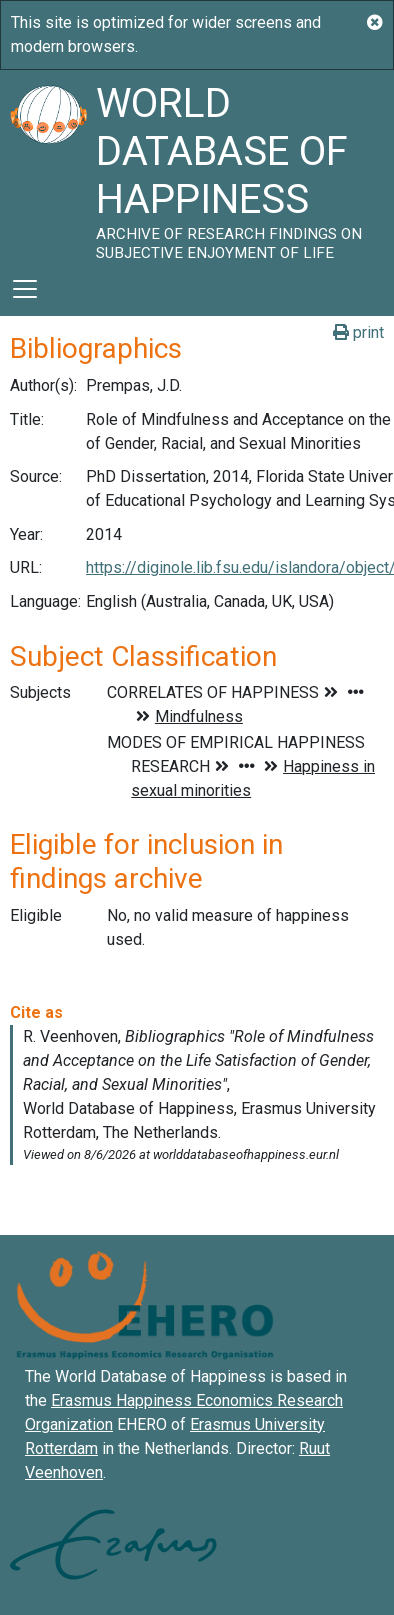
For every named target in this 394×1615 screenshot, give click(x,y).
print (358, 332)
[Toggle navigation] (25, 289)
